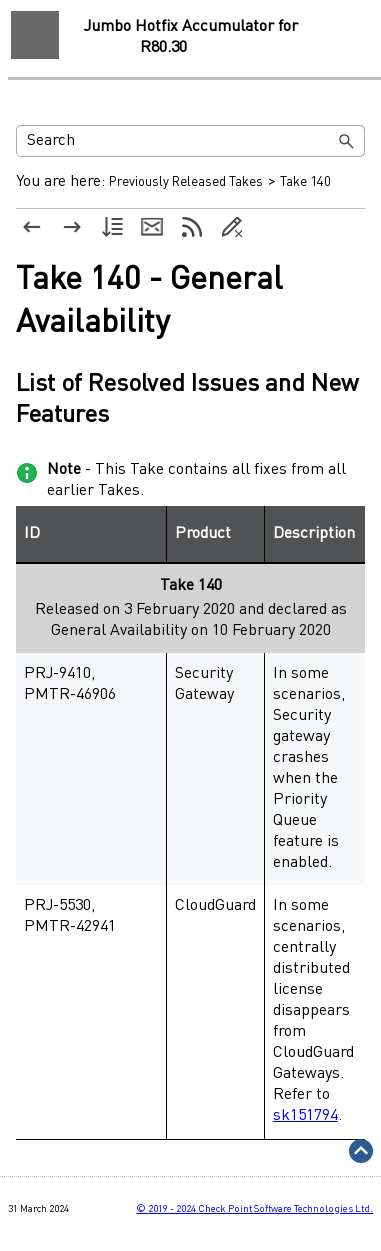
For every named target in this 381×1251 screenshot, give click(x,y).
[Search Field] (190, 141)
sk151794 (305, 1116)
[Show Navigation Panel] (35, 35)
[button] (347, 141)
